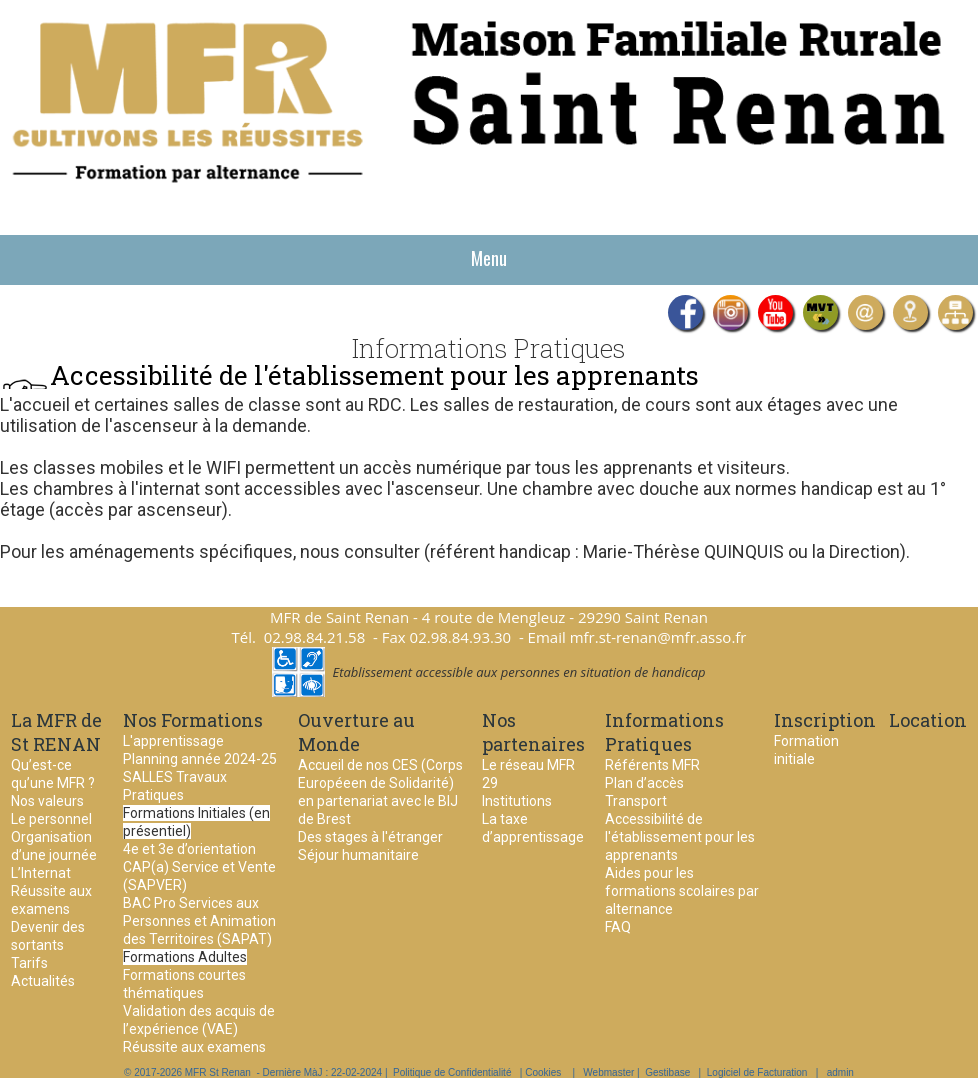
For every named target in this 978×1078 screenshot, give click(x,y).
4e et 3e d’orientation (189, 849)
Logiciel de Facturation (757, 1072)
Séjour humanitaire (358, 855)
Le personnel (51, 819)
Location (928, 720)
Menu (489, 258)
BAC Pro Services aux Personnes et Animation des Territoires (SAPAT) (199, 921)
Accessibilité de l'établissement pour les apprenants (680, 837)
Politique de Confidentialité (452, 1072)
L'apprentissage (173, 741)
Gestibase (667, 1072)
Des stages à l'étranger (370, 837)
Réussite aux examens (194, 1047)
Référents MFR (652, 765)
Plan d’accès (644, 783)
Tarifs (29, 963)
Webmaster (608, 1072)
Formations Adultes (185, 957)
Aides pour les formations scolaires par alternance (682, 891)
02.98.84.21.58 (315, 637)
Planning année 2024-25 (200, 759)
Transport (636, 801)
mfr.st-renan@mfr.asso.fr (658, 637)
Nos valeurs (47, 801)
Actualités (43, 981)
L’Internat (41, 873)
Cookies (543, 1072)
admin (840, 1072)
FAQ (618, 927)
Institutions (517, 801)
